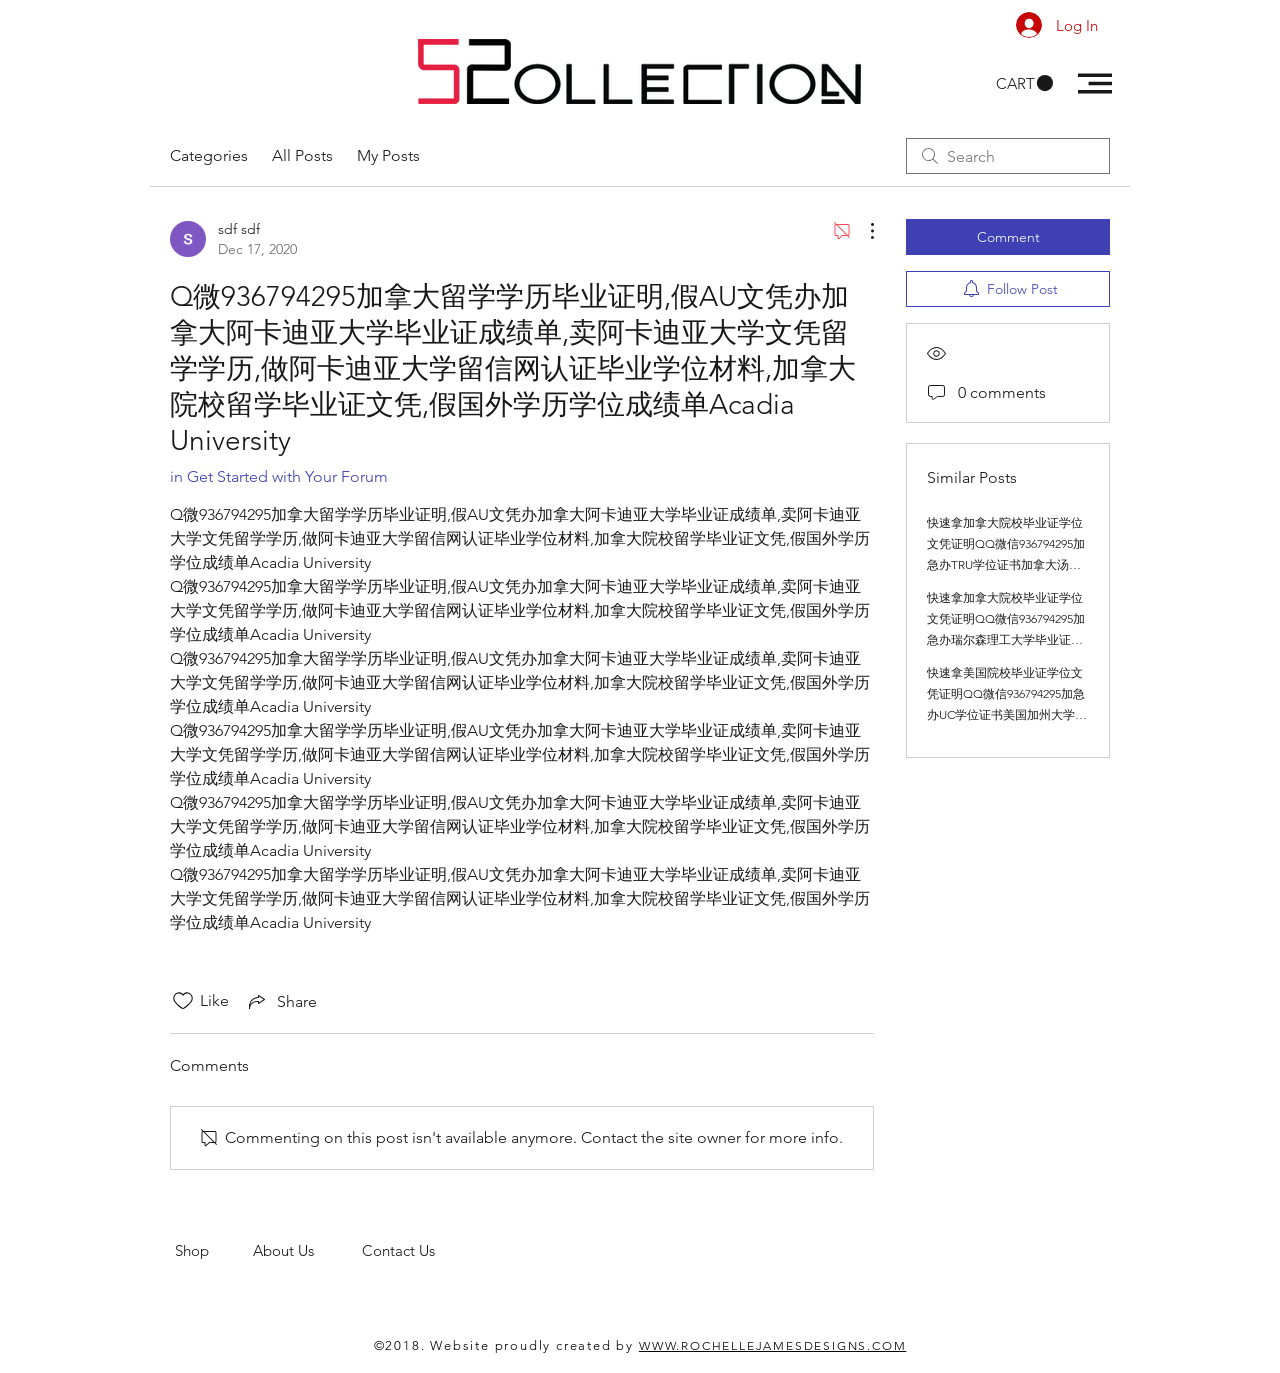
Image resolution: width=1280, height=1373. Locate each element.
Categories (209, 155)
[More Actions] (862, 231)
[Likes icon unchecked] (183, 1001)
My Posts (388, 155)
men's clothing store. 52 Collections (293, 1269)
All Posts (302, 155)
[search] (1008, 156)
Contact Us (400, 1250)
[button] (1024, 83)
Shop (214, 1250)
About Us (307, 1250)
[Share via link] (281, 1001)
